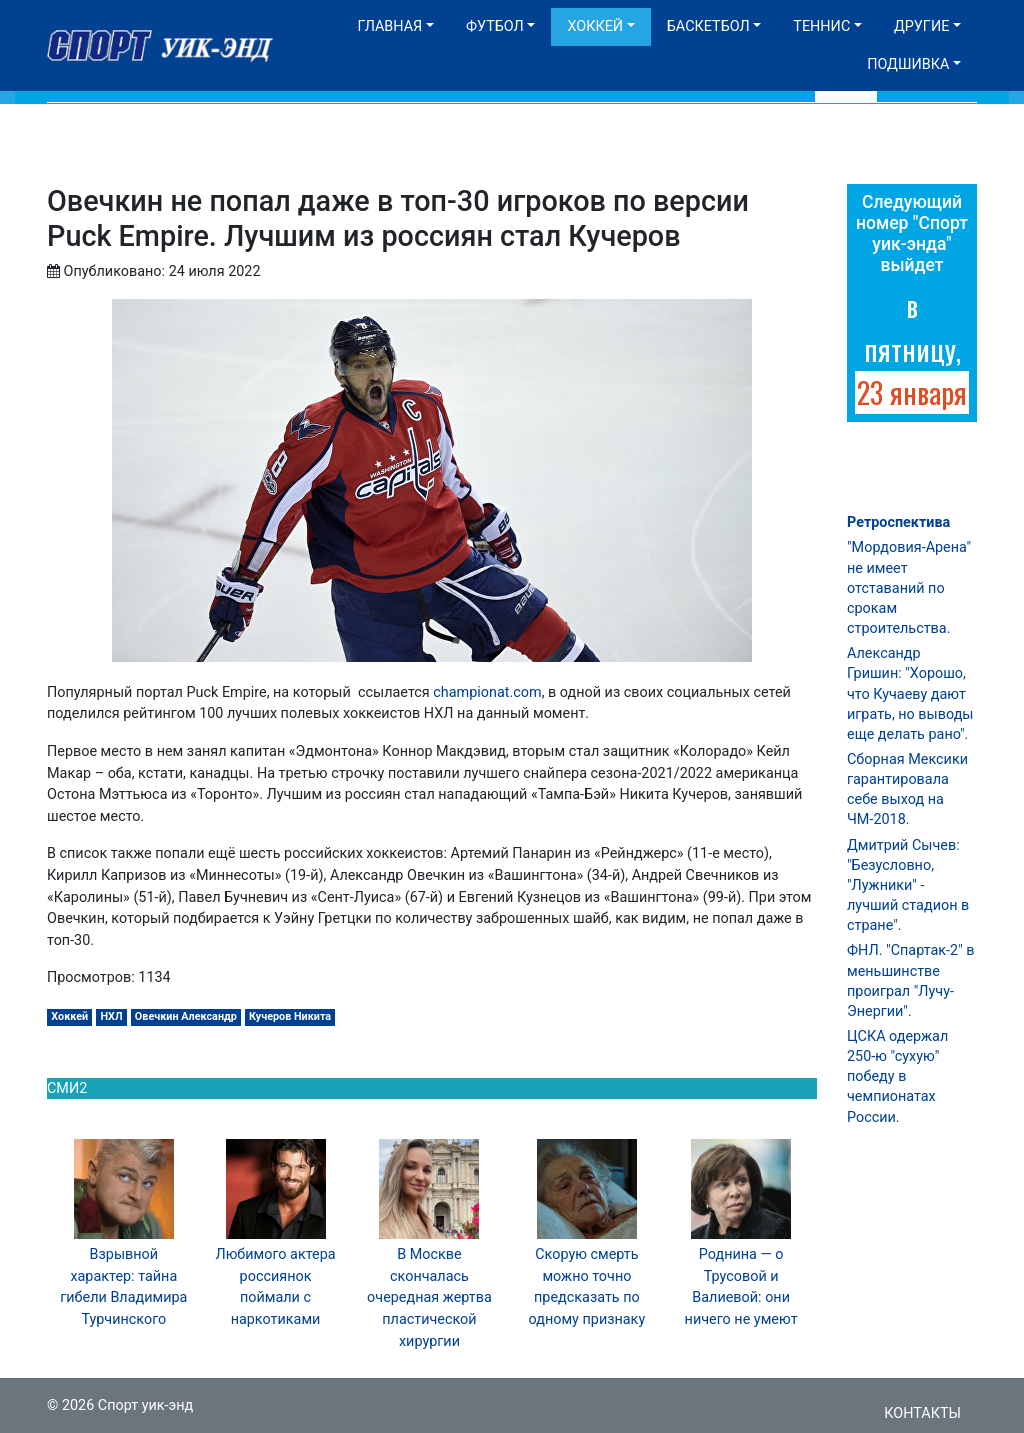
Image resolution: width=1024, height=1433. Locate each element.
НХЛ (111, 1016)
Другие (921, 26)
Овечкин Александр (186, 1016)
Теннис (821, 26)
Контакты (922, 1413)
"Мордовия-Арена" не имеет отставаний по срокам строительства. (909, 588)
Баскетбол (708, 26)
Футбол (495, 26)
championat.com (487, 692)
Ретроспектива (898, 522)
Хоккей (595, 26)
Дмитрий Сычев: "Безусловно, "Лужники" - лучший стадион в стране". (908, 886)
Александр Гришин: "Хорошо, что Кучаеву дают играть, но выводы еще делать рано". (910, 694)
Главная (389, 26)
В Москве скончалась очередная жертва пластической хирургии (429, 1297)
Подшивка (908, 64)
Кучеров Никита (290, 1016)
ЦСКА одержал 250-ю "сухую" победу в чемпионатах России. (897, 1077)
